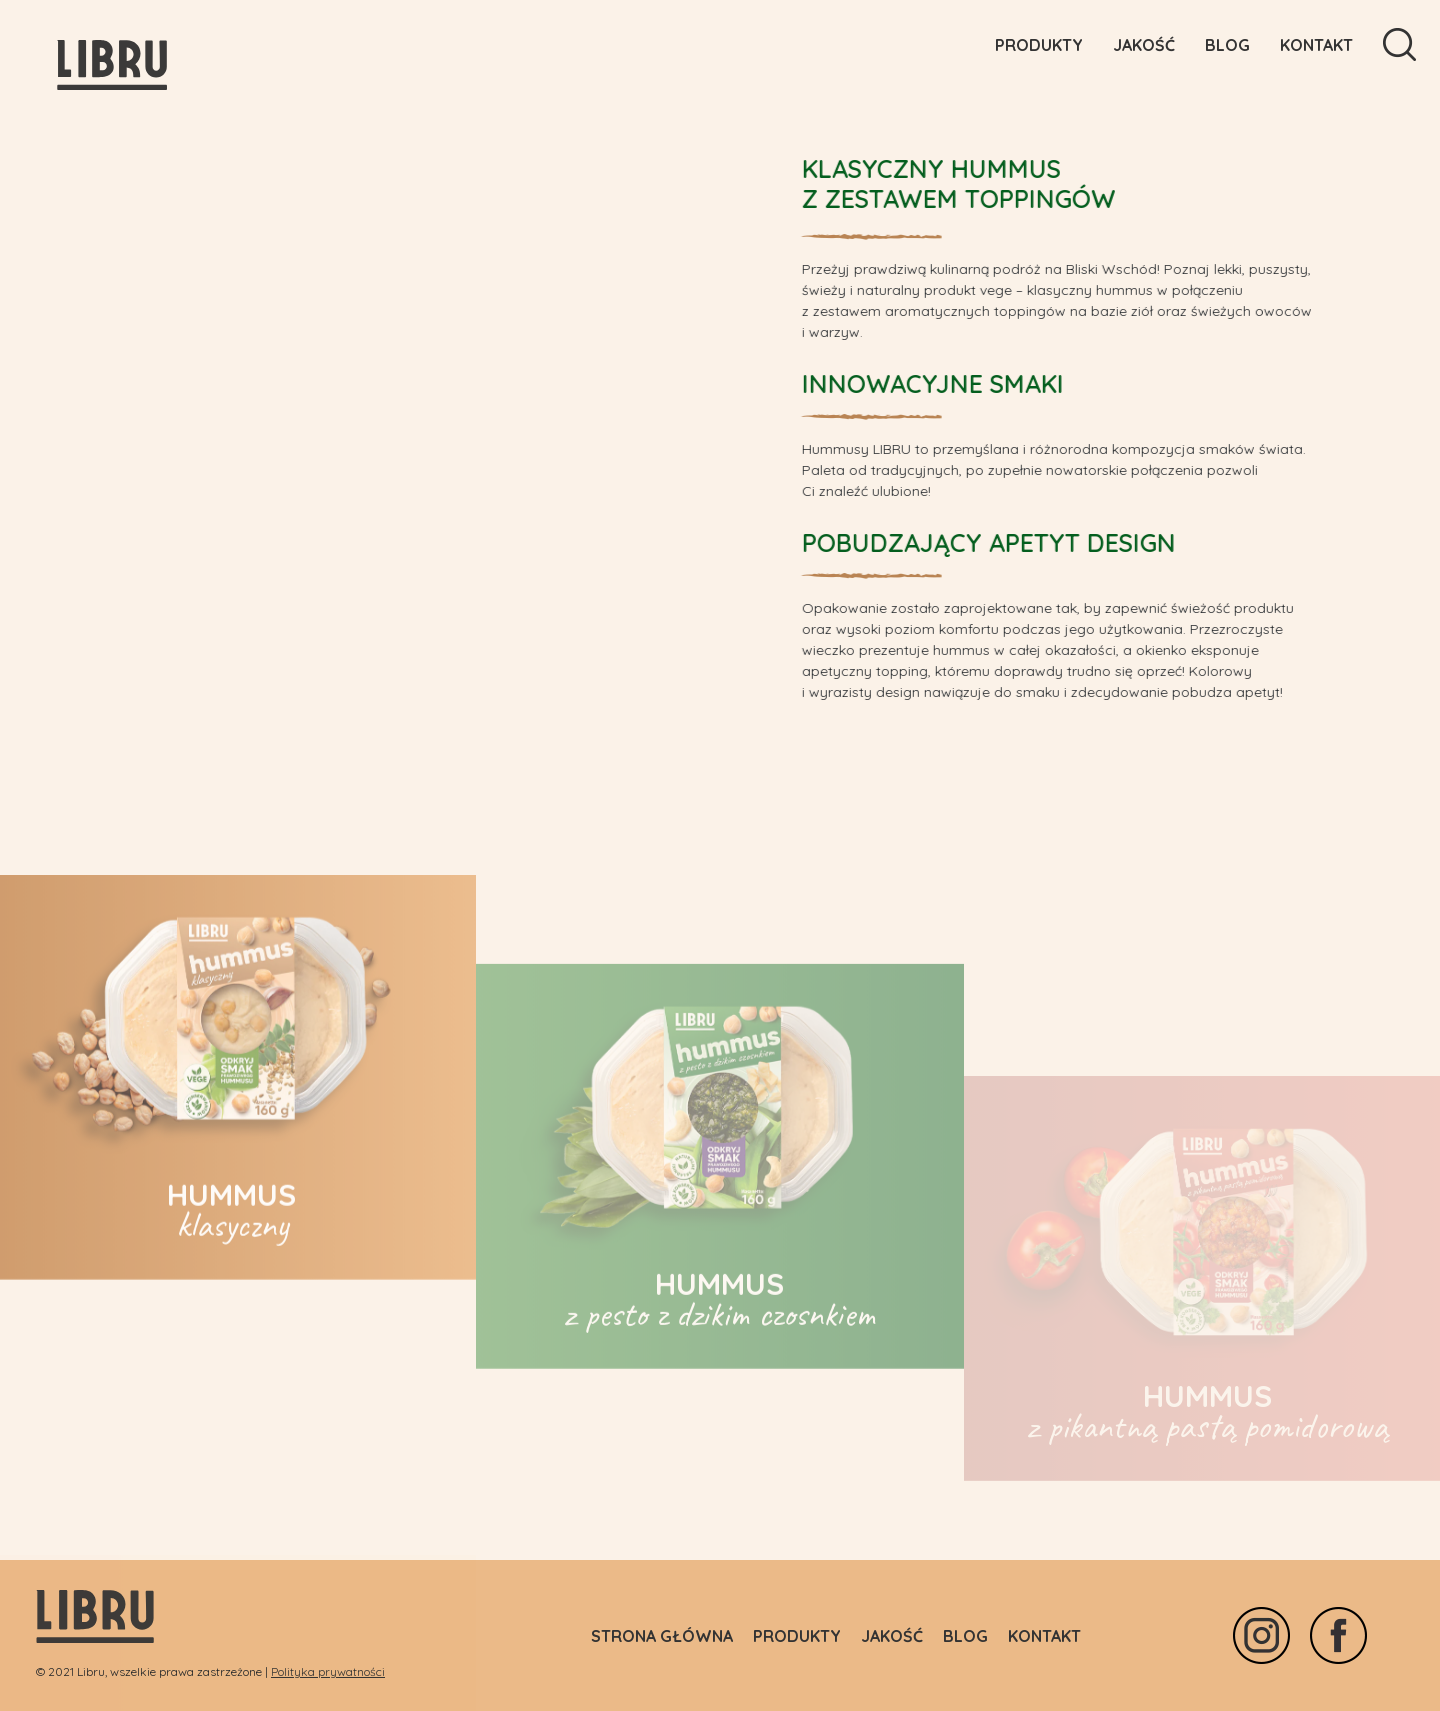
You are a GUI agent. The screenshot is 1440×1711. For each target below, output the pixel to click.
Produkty (1039, 45)
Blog (1227, 45)
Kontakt (1316, 45)
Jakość (1144, 45)
